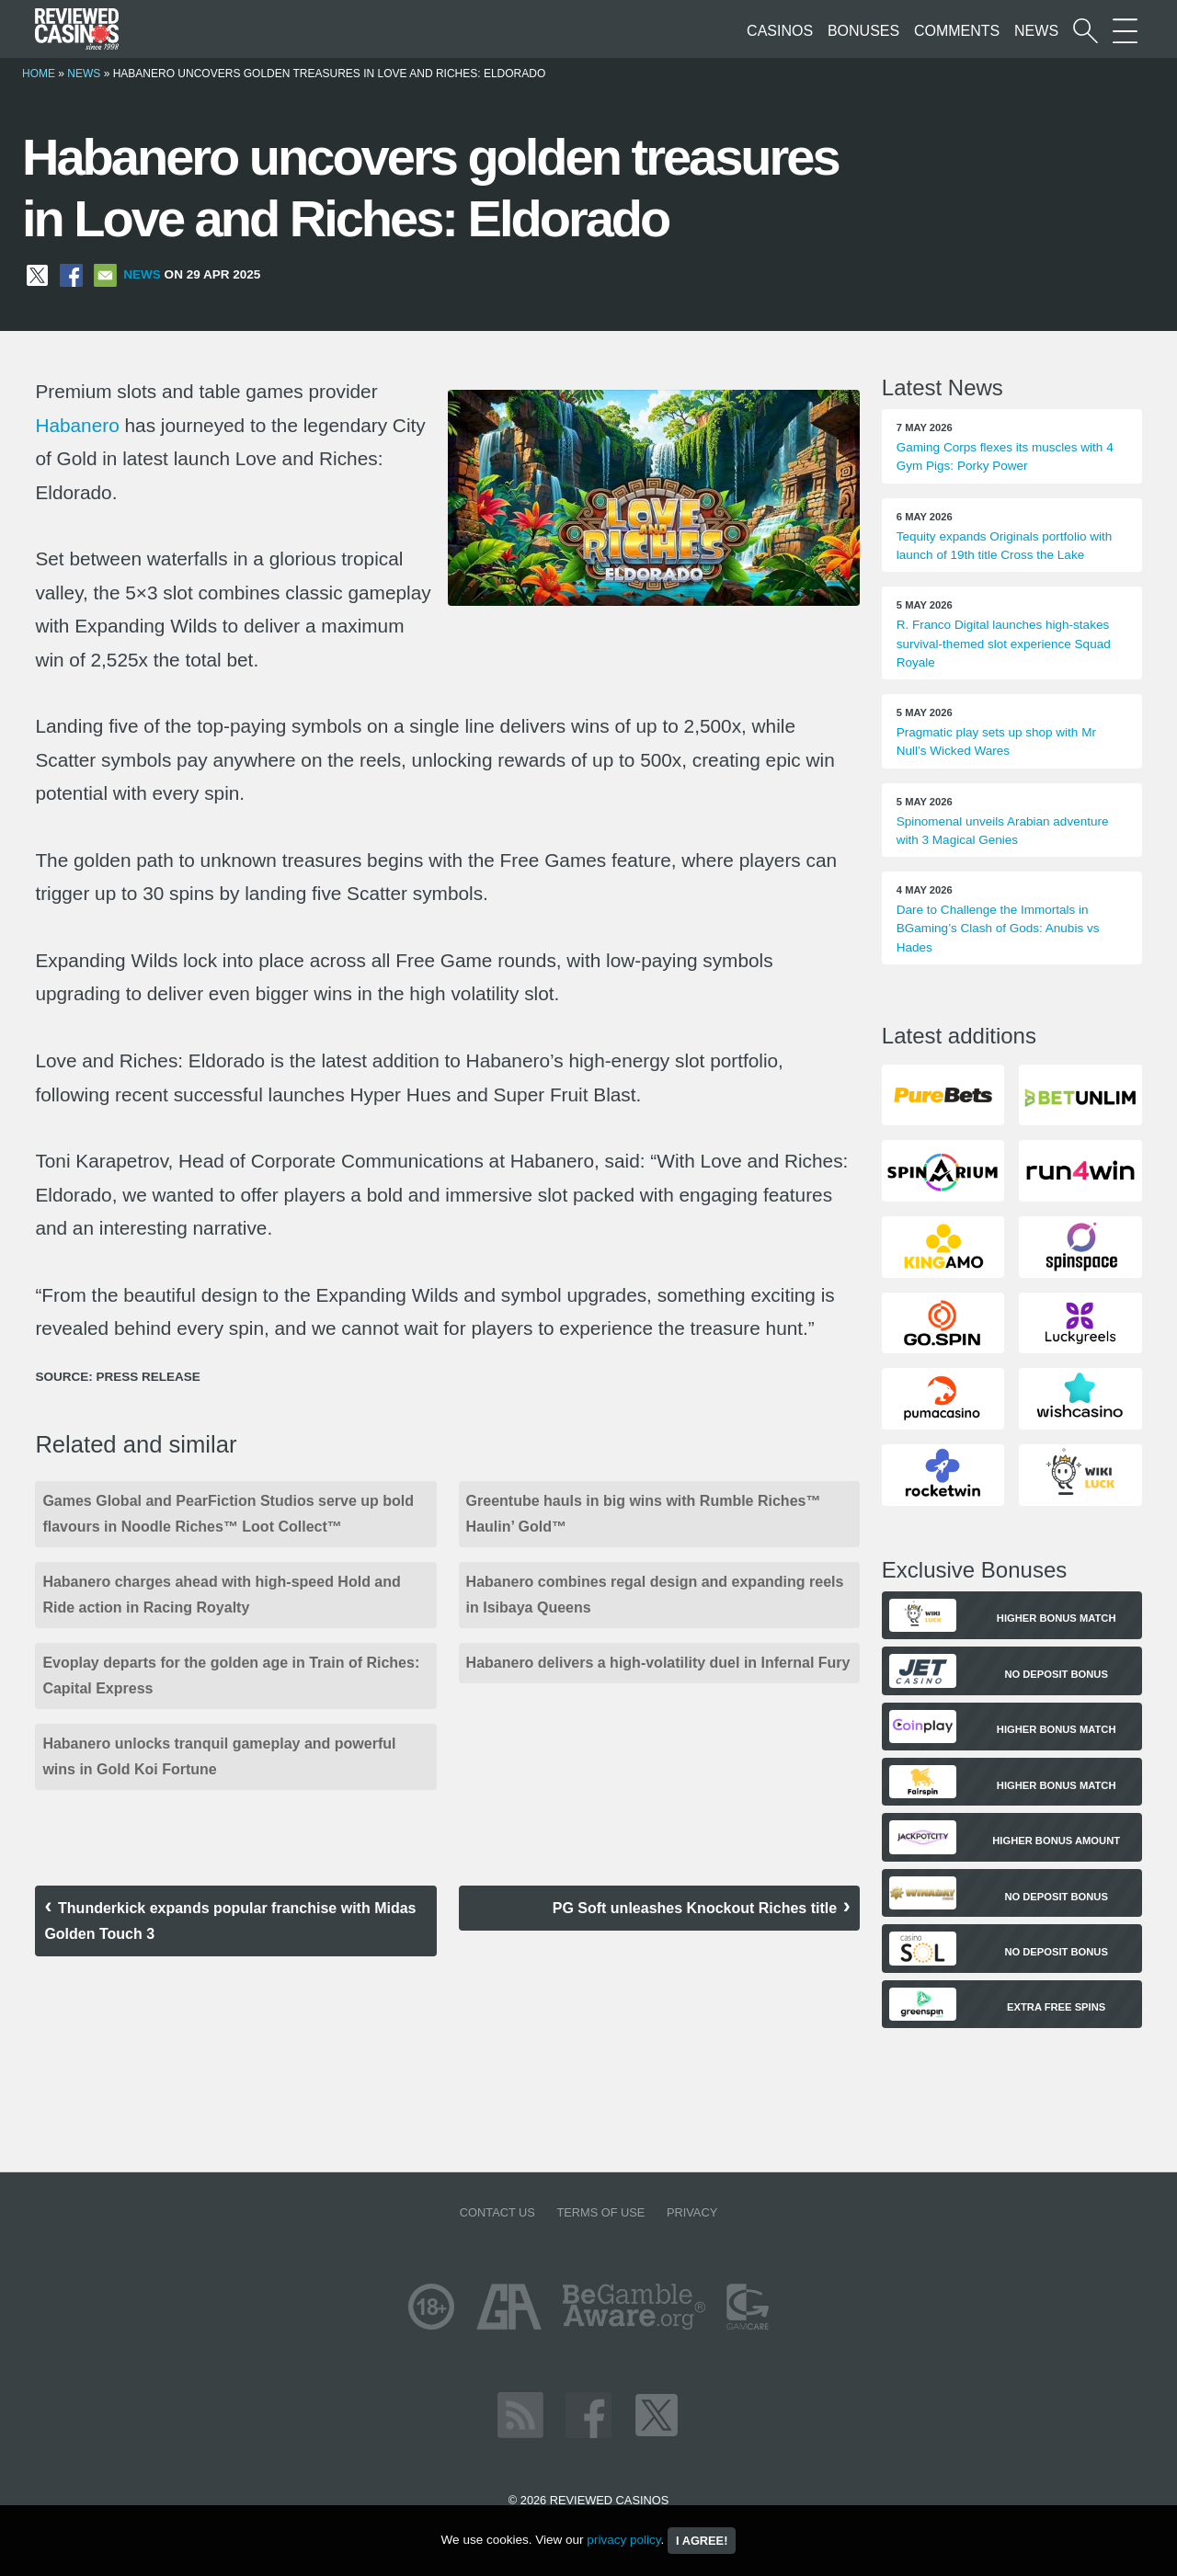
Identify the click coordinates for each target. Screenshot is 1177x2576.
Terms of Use (600, 2212)
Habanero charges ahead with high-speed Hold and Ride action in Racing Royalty (221, 1594)
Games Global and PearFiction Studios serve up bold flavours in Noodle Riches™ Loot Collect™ (228, 1513)
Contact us (497, 2212)
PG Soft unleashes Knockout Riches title (695, 1908)
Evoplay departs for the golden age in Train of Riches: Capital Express (230, 1675)
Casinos (780, 31)
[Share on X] (37, 274)
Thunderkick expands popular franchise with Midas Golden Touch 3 (230, 1921)
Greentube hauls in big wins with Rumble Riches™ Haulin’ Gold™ (643, 1513)
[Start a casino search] (1085, 31)
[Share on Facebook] (71, 274)
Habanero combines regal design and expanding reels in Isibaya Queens (655, 1594)
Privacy (692, 2212)
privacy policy (623, 2540)
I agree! (701, 2541)
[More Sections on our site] (1125, 31)
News (1036, 31)
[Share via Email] (105, 274)
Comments (957, 31)
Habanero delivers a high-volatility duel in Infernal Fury (658, 1662)
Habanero (77, 425)
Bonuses (863, 31)
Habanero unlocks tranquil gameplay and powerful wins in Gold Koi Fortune (218, 1756)
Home (38, 73)
